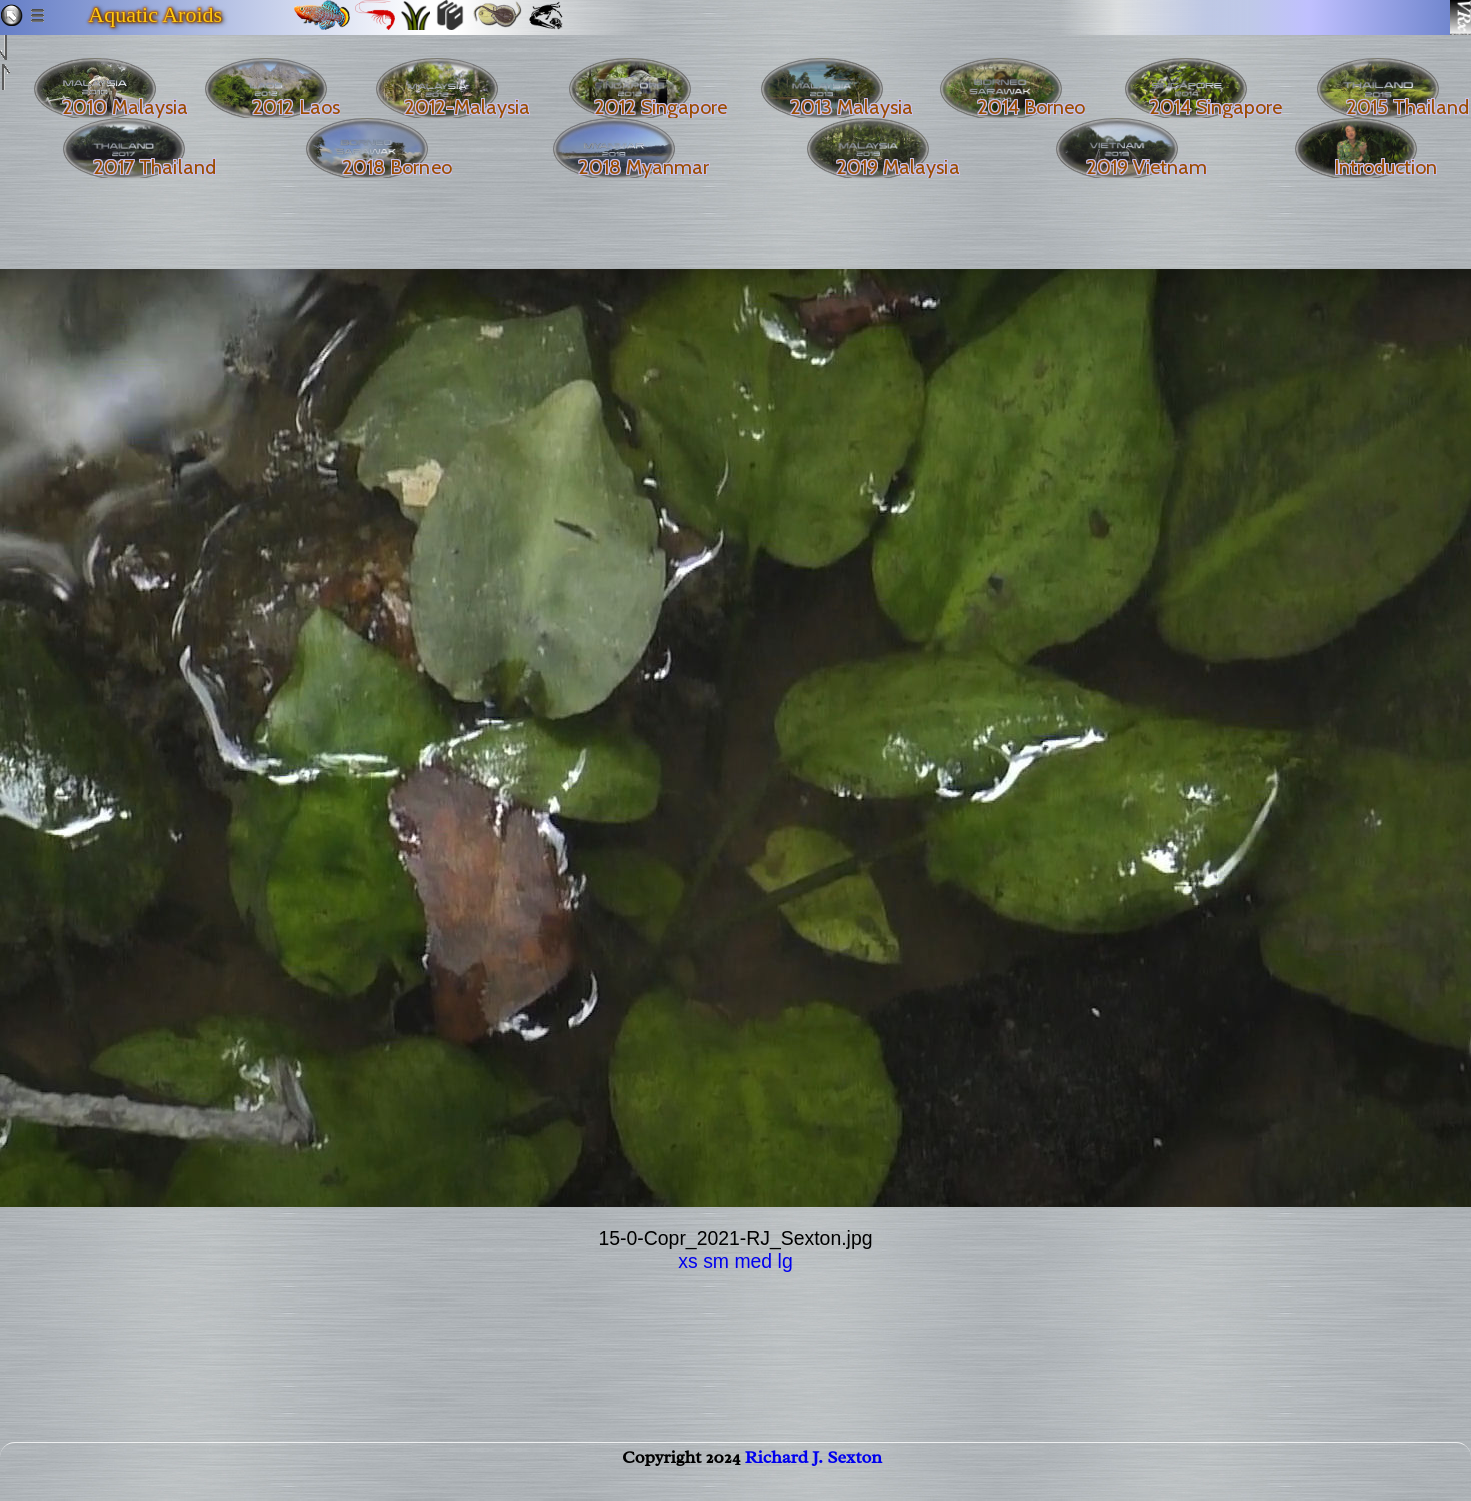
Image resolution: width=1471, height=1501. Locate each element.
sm (716, 1261)
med (753, 1261)
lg (785, 1261)
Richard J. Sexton (813, 1477)
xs (687, 1261)
